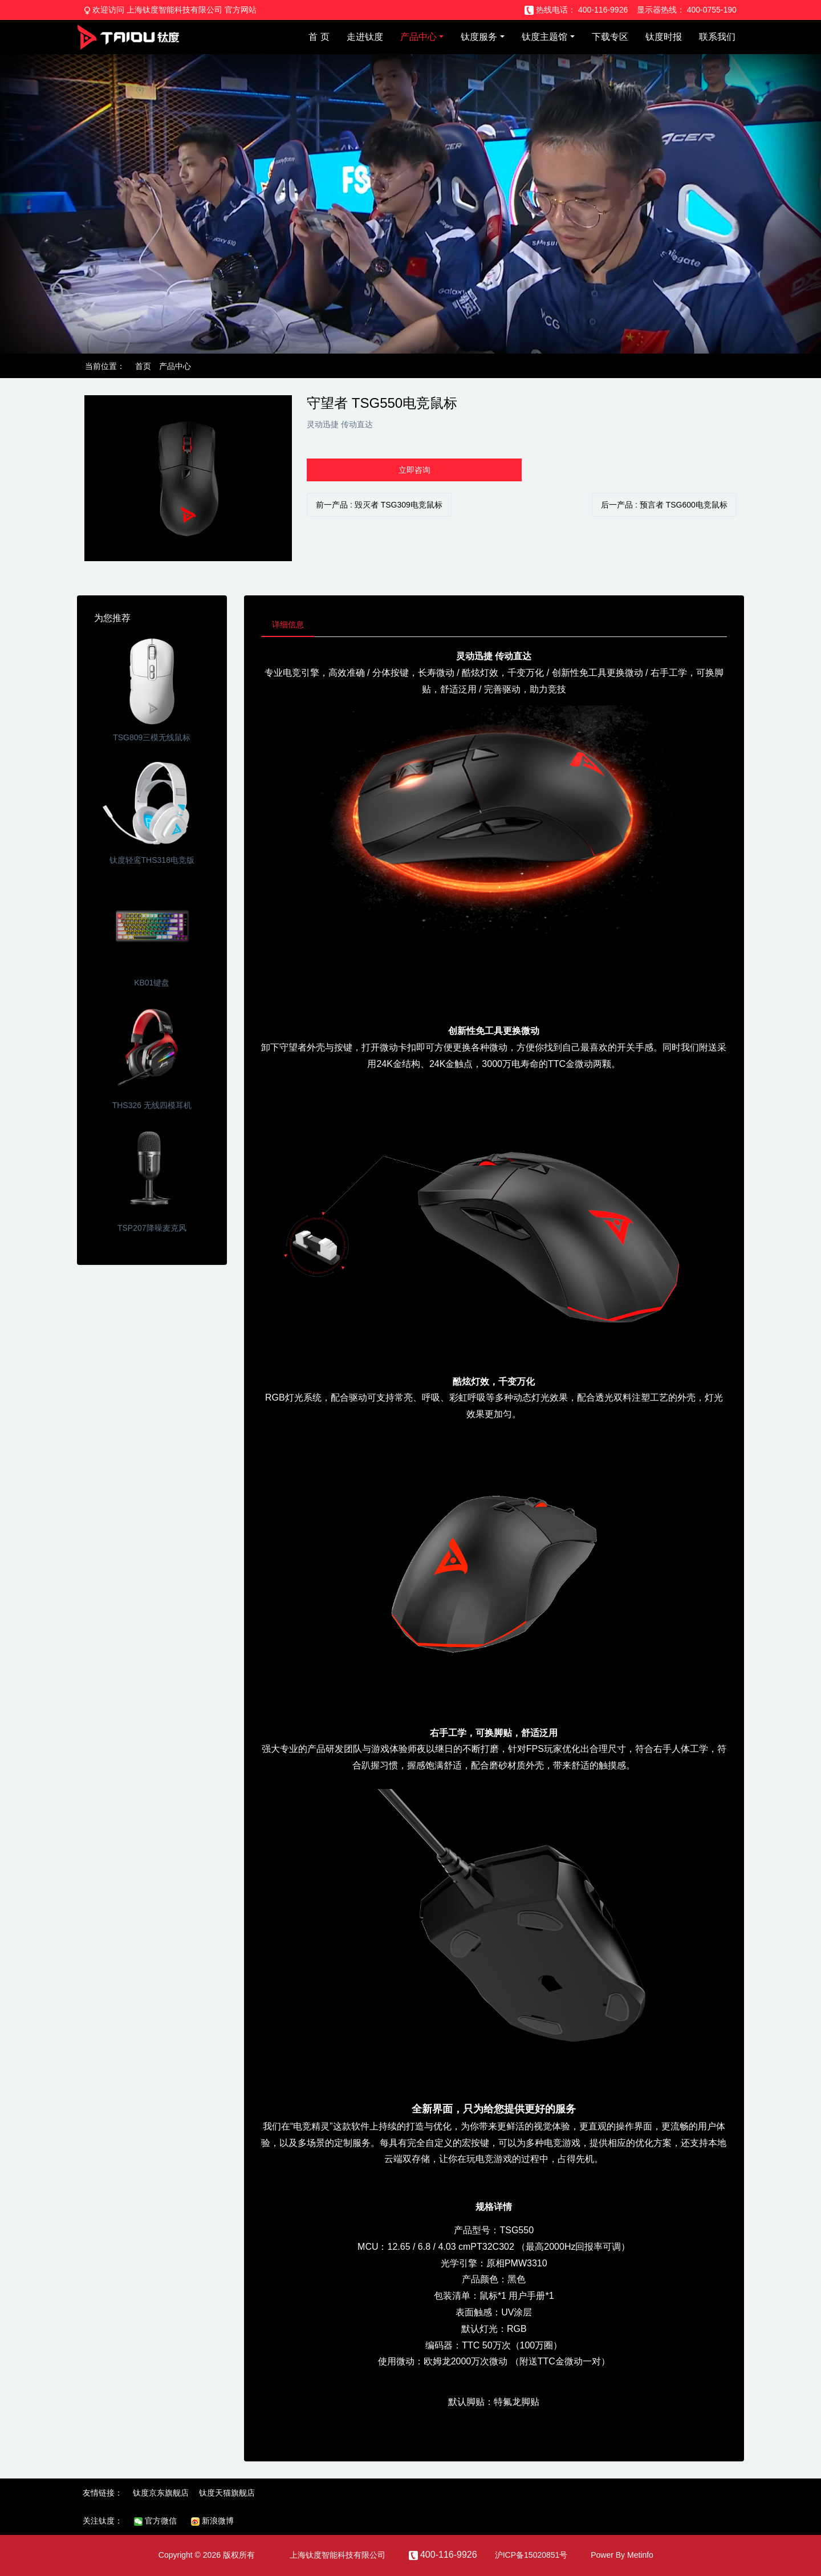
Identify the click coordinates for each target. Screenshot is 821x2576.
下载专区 (610, 37)
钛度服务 (479, 37)
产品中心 (418, 37)
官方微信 (155, 2521)
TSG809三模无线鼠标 (151, 737)
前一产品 (379, 504)
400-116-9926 (603, 9)
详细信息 (289, 625)
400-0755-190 (712, 9)
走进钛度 (365, 37)
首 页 (318, 37)
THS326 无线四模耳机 (152, 1105)
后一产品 (664, 504)
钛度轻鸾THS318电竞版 (151, 860)
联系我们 (717, 37)
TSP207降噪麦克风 (151, 1227)
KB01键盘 (151, 982)
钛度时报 (663, 37)
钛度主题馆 (544, 37)
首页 (143, 366)
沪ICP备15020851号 (531, 2556)
